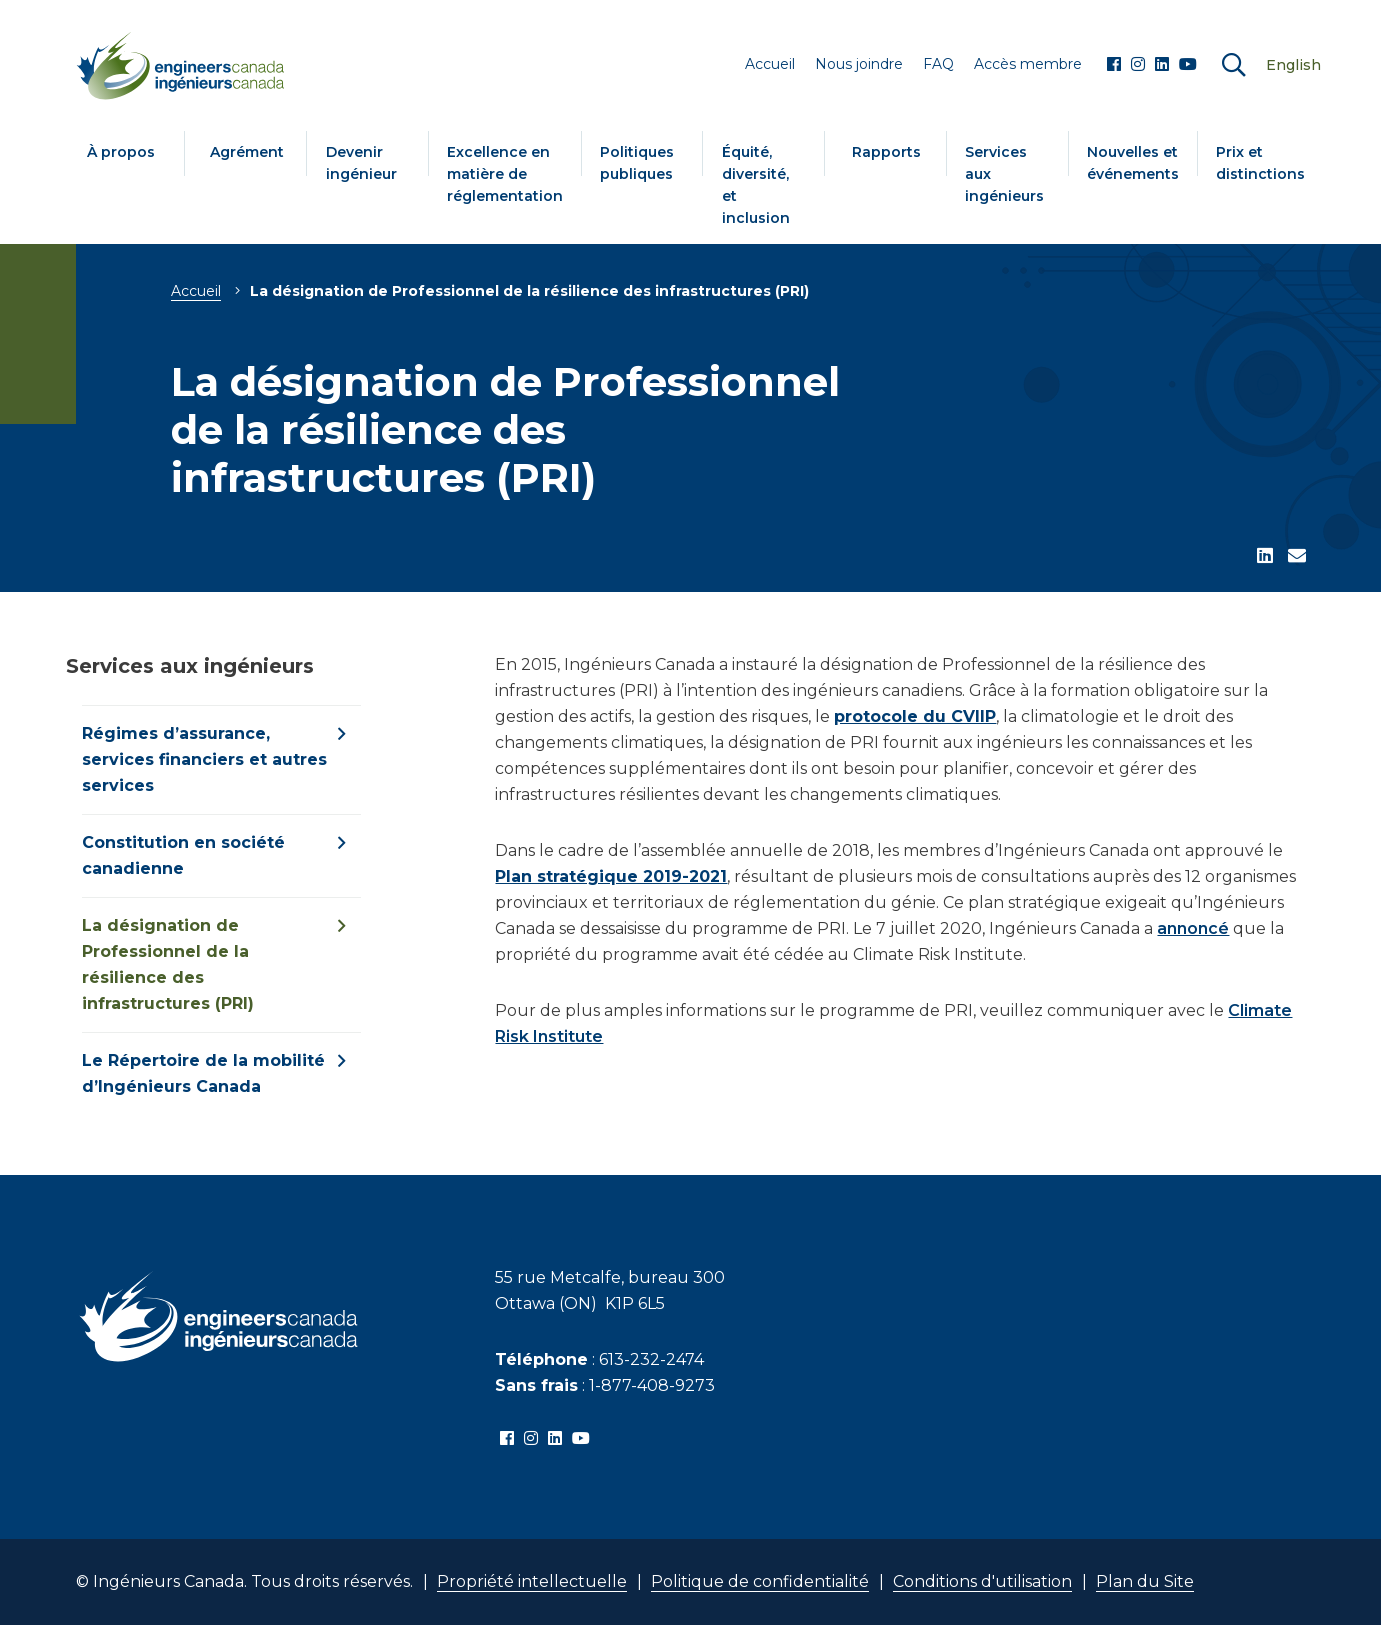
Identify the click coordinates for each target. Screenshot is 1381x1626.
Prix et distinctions (1260, 163)
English (1293, 65)
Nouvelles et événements (1133, 163)
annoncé (1193, 928)
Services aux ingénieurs (1004, 174)
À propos (121, 152)
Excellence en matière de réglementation (505, 174)
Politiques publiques (637, 163)
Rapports (886, 152)
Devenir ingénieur (361, 163)
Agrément (247, 152)
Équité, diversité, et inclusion (756, 185)
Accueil (196, 291)
